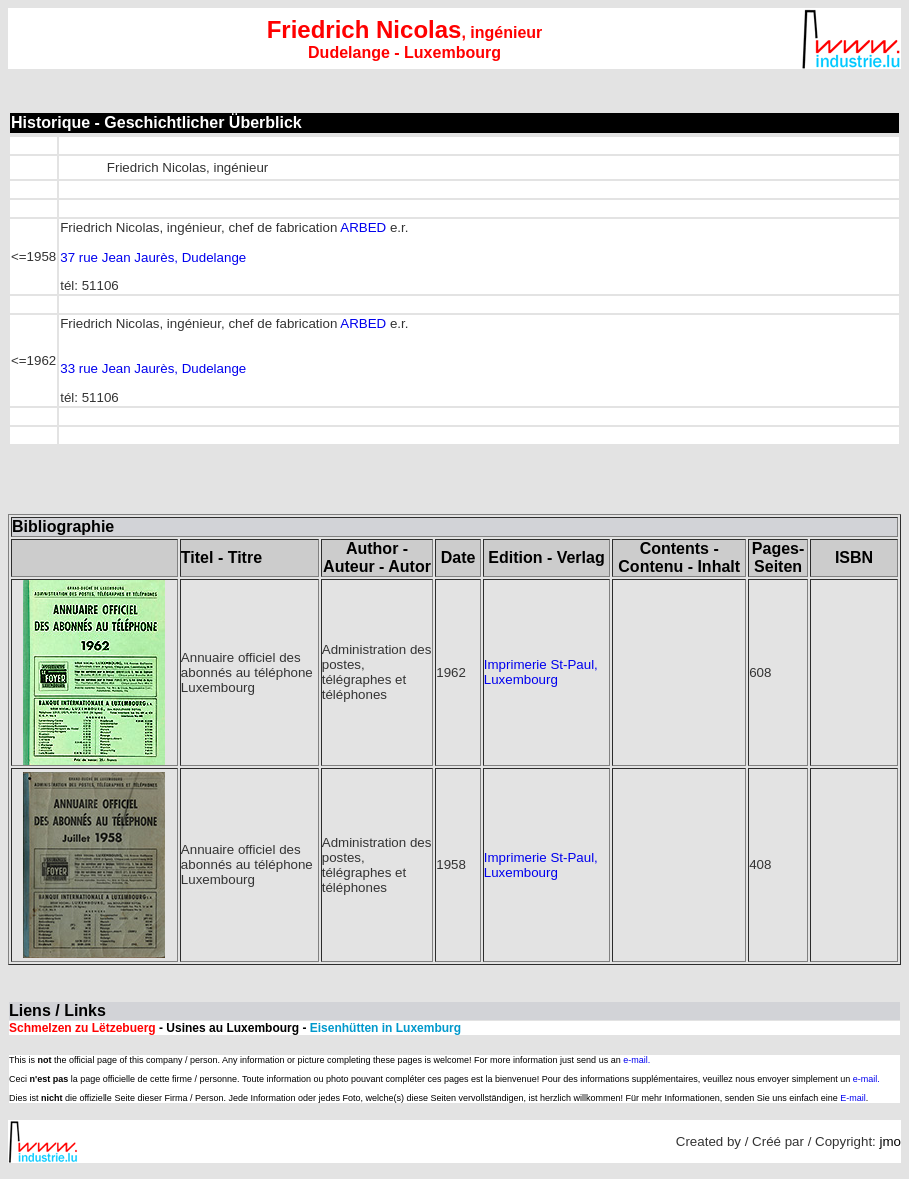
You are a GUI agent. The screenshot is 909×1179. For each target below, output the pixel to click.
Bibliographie (63, 526)
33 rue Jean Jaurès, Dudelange (153, 368)
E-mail (853, 1098)
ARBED (363, 227)
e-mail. (636, 1060)
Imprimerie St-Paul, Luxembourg (541, 672)
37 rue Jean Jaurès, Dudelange (153, 257)
